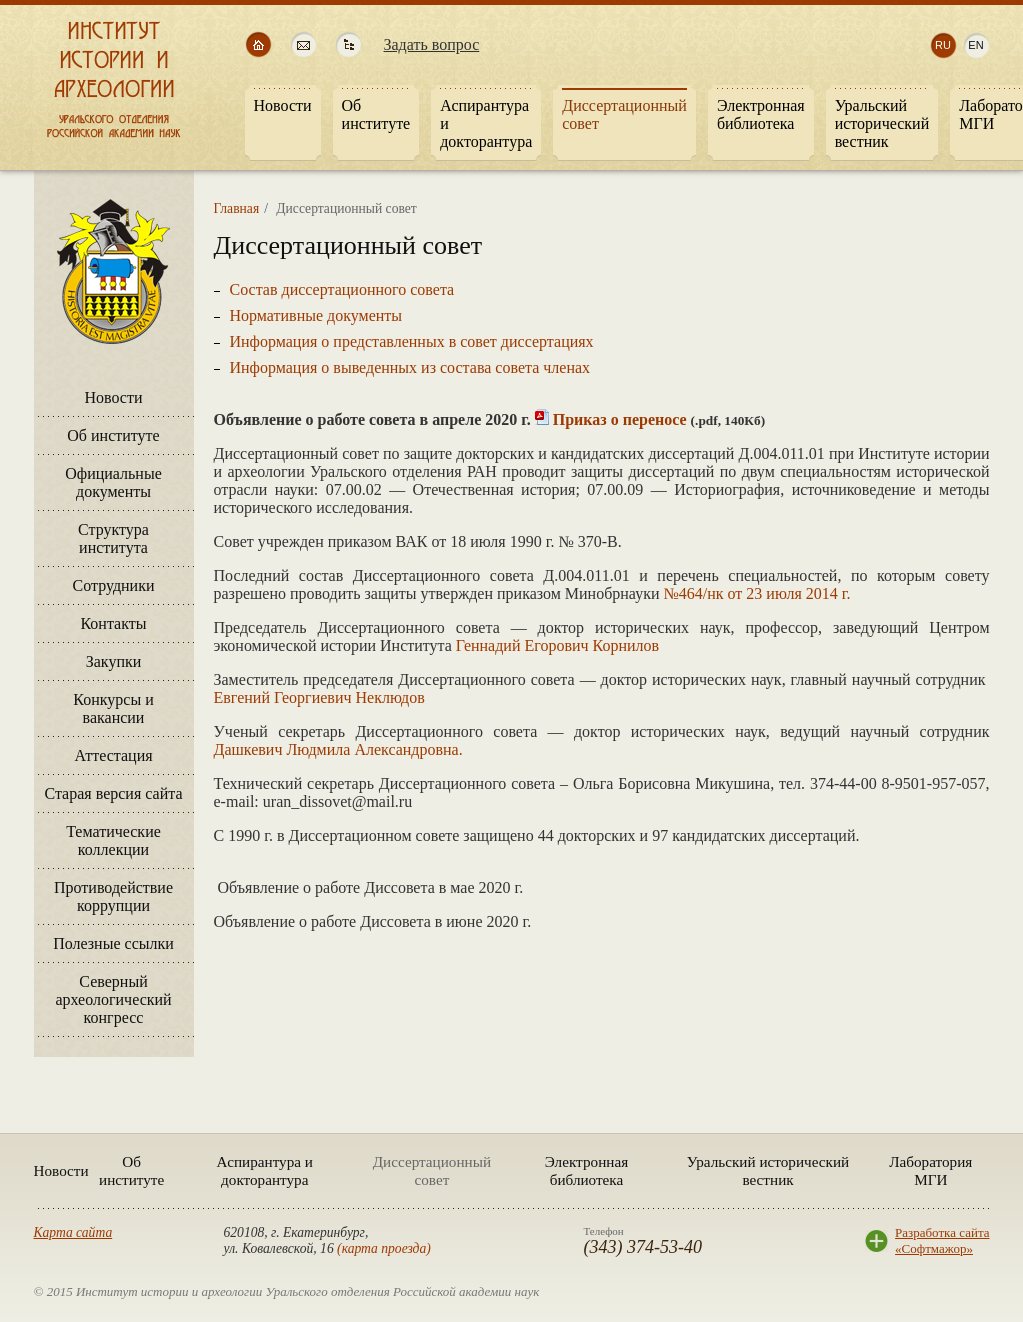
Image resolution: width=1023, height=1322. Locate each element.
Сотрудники (113, 585)
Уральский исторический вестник (768, 1170)
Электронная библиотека (586, 1170)
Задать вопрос (432, 44)
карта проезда (384, 1248)
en (975, 45)
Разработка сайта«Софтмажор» (942, 1240)
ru (943, 45)
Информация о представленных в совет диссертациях (412, 341)
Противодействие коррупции (113, 896)
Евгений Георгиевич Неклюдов (319, 697)
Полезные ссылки (113, 943)
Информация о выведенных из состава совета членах (410, 367)
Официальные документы (113, 482)
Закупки (114, 661)
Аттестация (113, 755)
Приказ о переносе (620, 419)
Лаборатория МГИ (930, 1170)
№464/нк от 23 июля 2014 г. (757, 593)
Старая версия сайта (113, 793)
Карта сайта (73, 1232)
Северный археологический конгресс (113, 999)
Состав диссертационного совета (342, 289)
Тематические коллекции (113, 840)
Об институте (113, 435)
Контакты (113, 623)
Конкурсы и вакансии (113, 708)
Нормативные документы (316, 315)
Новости (113, 397)
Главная (237, 208)
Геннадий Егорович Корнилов (557, 645)
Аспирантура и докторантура (265, 1170)
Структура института (113, 538)
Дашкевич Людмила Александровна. (338, 749)
